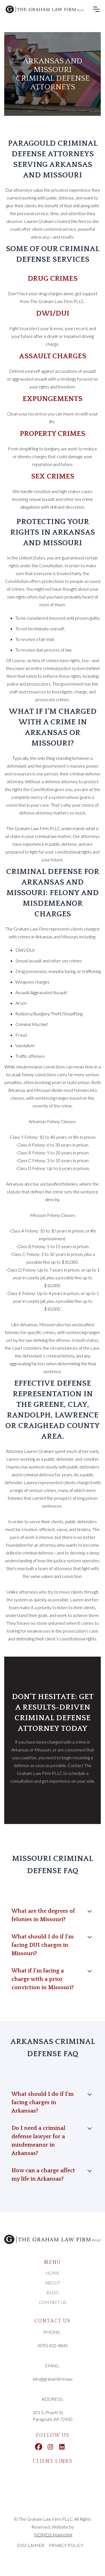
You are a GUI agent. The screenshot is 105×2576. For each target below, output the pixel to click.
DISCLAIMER (30, 2545)
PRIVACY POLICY (66, 2545)
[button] (96, 9)
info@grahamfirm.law (53, 2379)
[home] (45, 9)
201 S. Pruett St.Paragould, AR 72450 (53, 2416)
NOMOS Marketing (53, 2534)
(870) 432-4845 (53, 2345)
